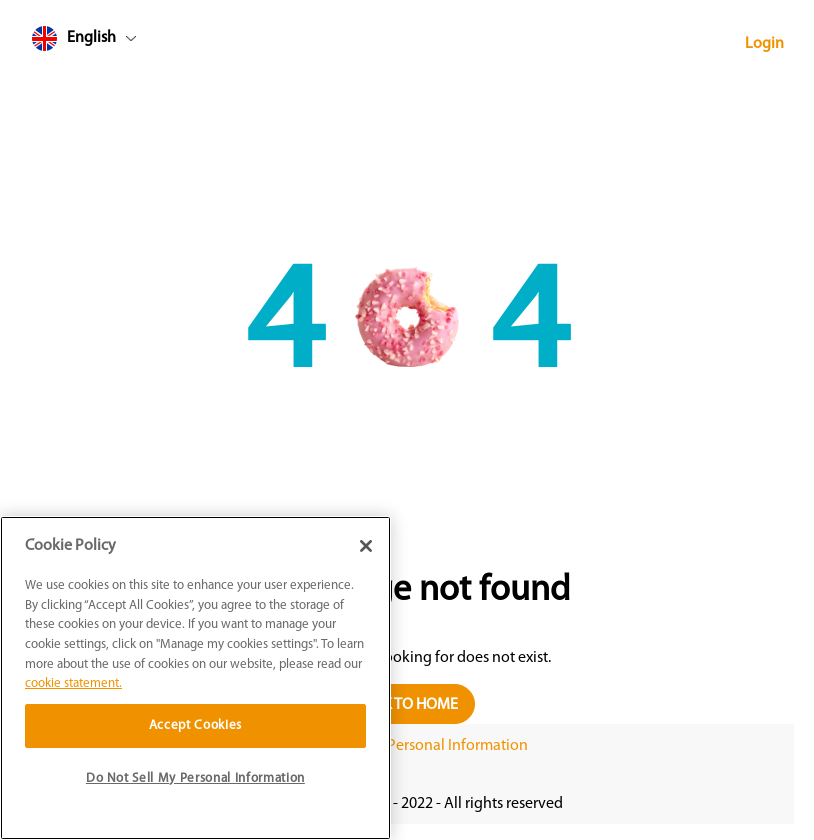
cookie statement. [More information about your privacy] (73, 683)
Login (764, 44)
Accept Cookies (195, 725)
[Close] (366, 546)
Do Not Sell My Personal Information (406, 746)
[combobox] (122, 42)
